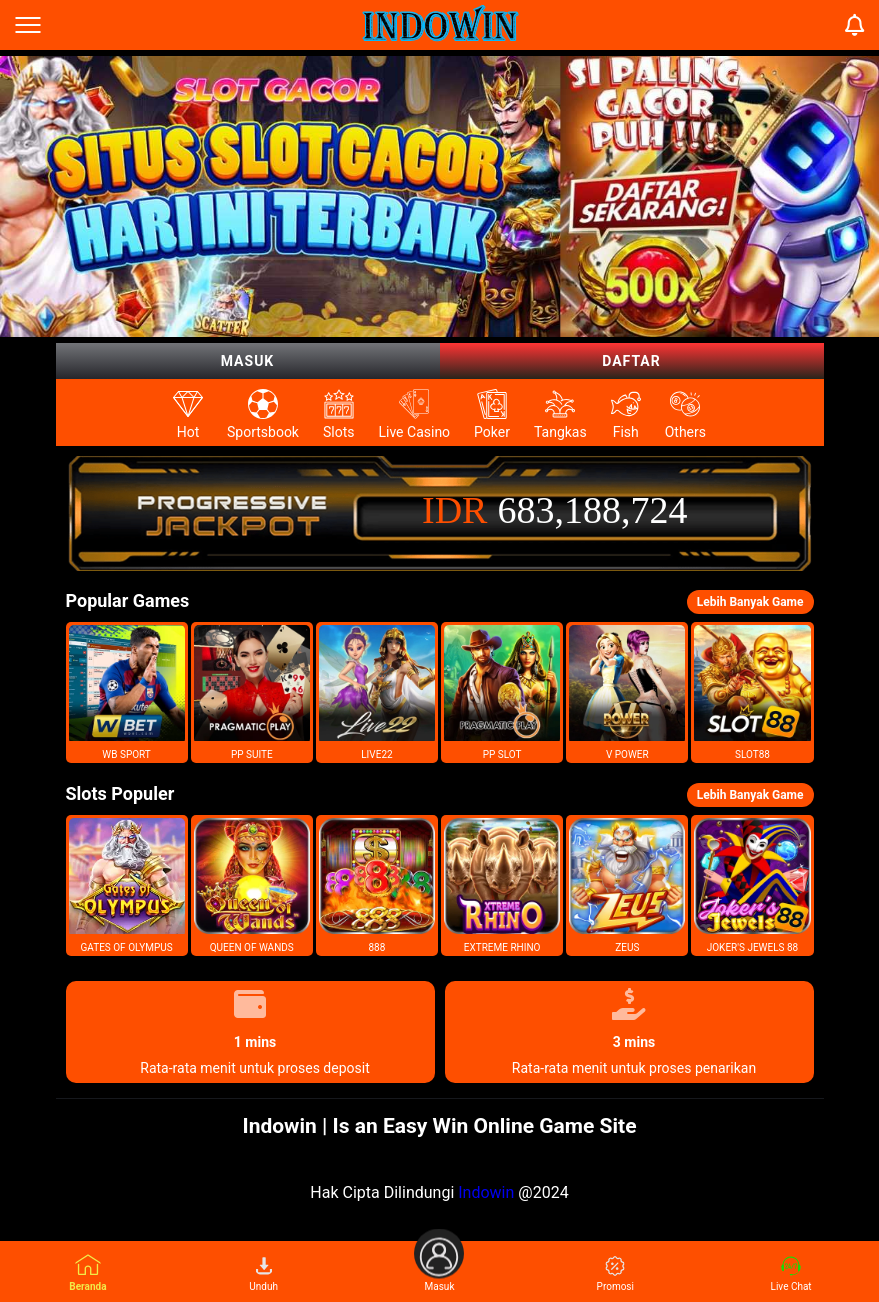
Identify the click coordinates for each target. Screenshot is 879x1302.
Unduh (263, 1274)
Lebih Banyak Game (750, 602)
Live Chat (791, 1274)
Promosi (615, 1274)
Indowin (486, 1192)
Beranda (87, 1272)
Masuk (248, 361)
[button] (127, 692)
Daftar (631, 361)
